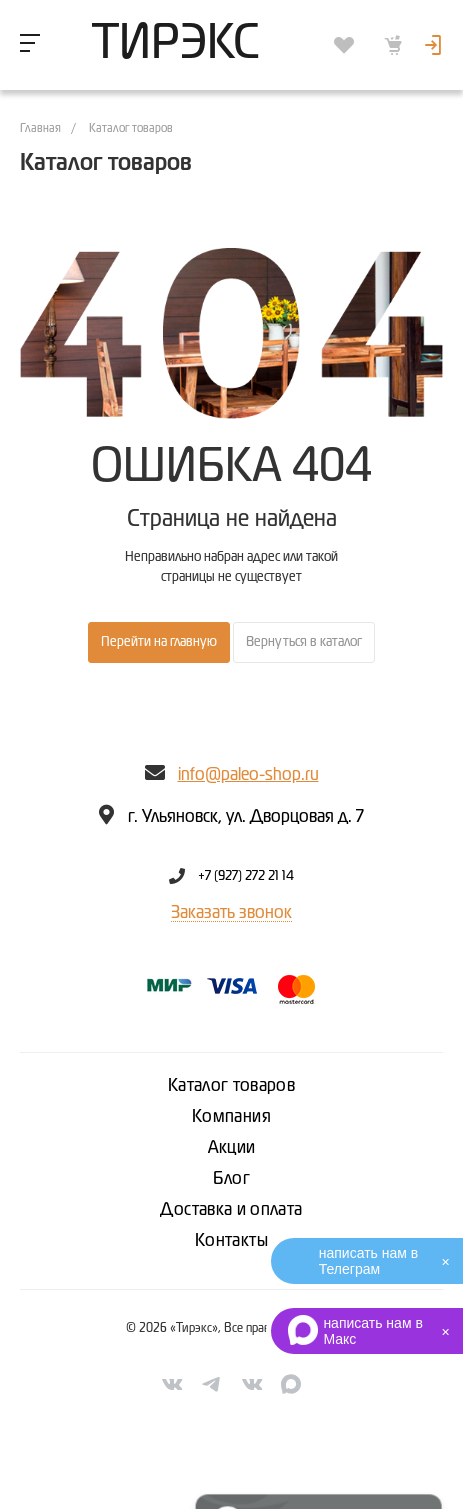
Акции (232, 1148)
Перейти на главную (159, 642)
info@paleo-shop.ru (248, 775)
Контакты (231, 1241)
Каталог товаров (231, 1086)
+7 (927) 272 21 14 (246, 876)
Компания (231, 1117)
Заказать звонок (231, 913)
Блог (231, 1179)
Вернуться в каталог (304, 642)
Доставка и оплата (231, 1210)
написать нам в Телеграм (368, 1261)
